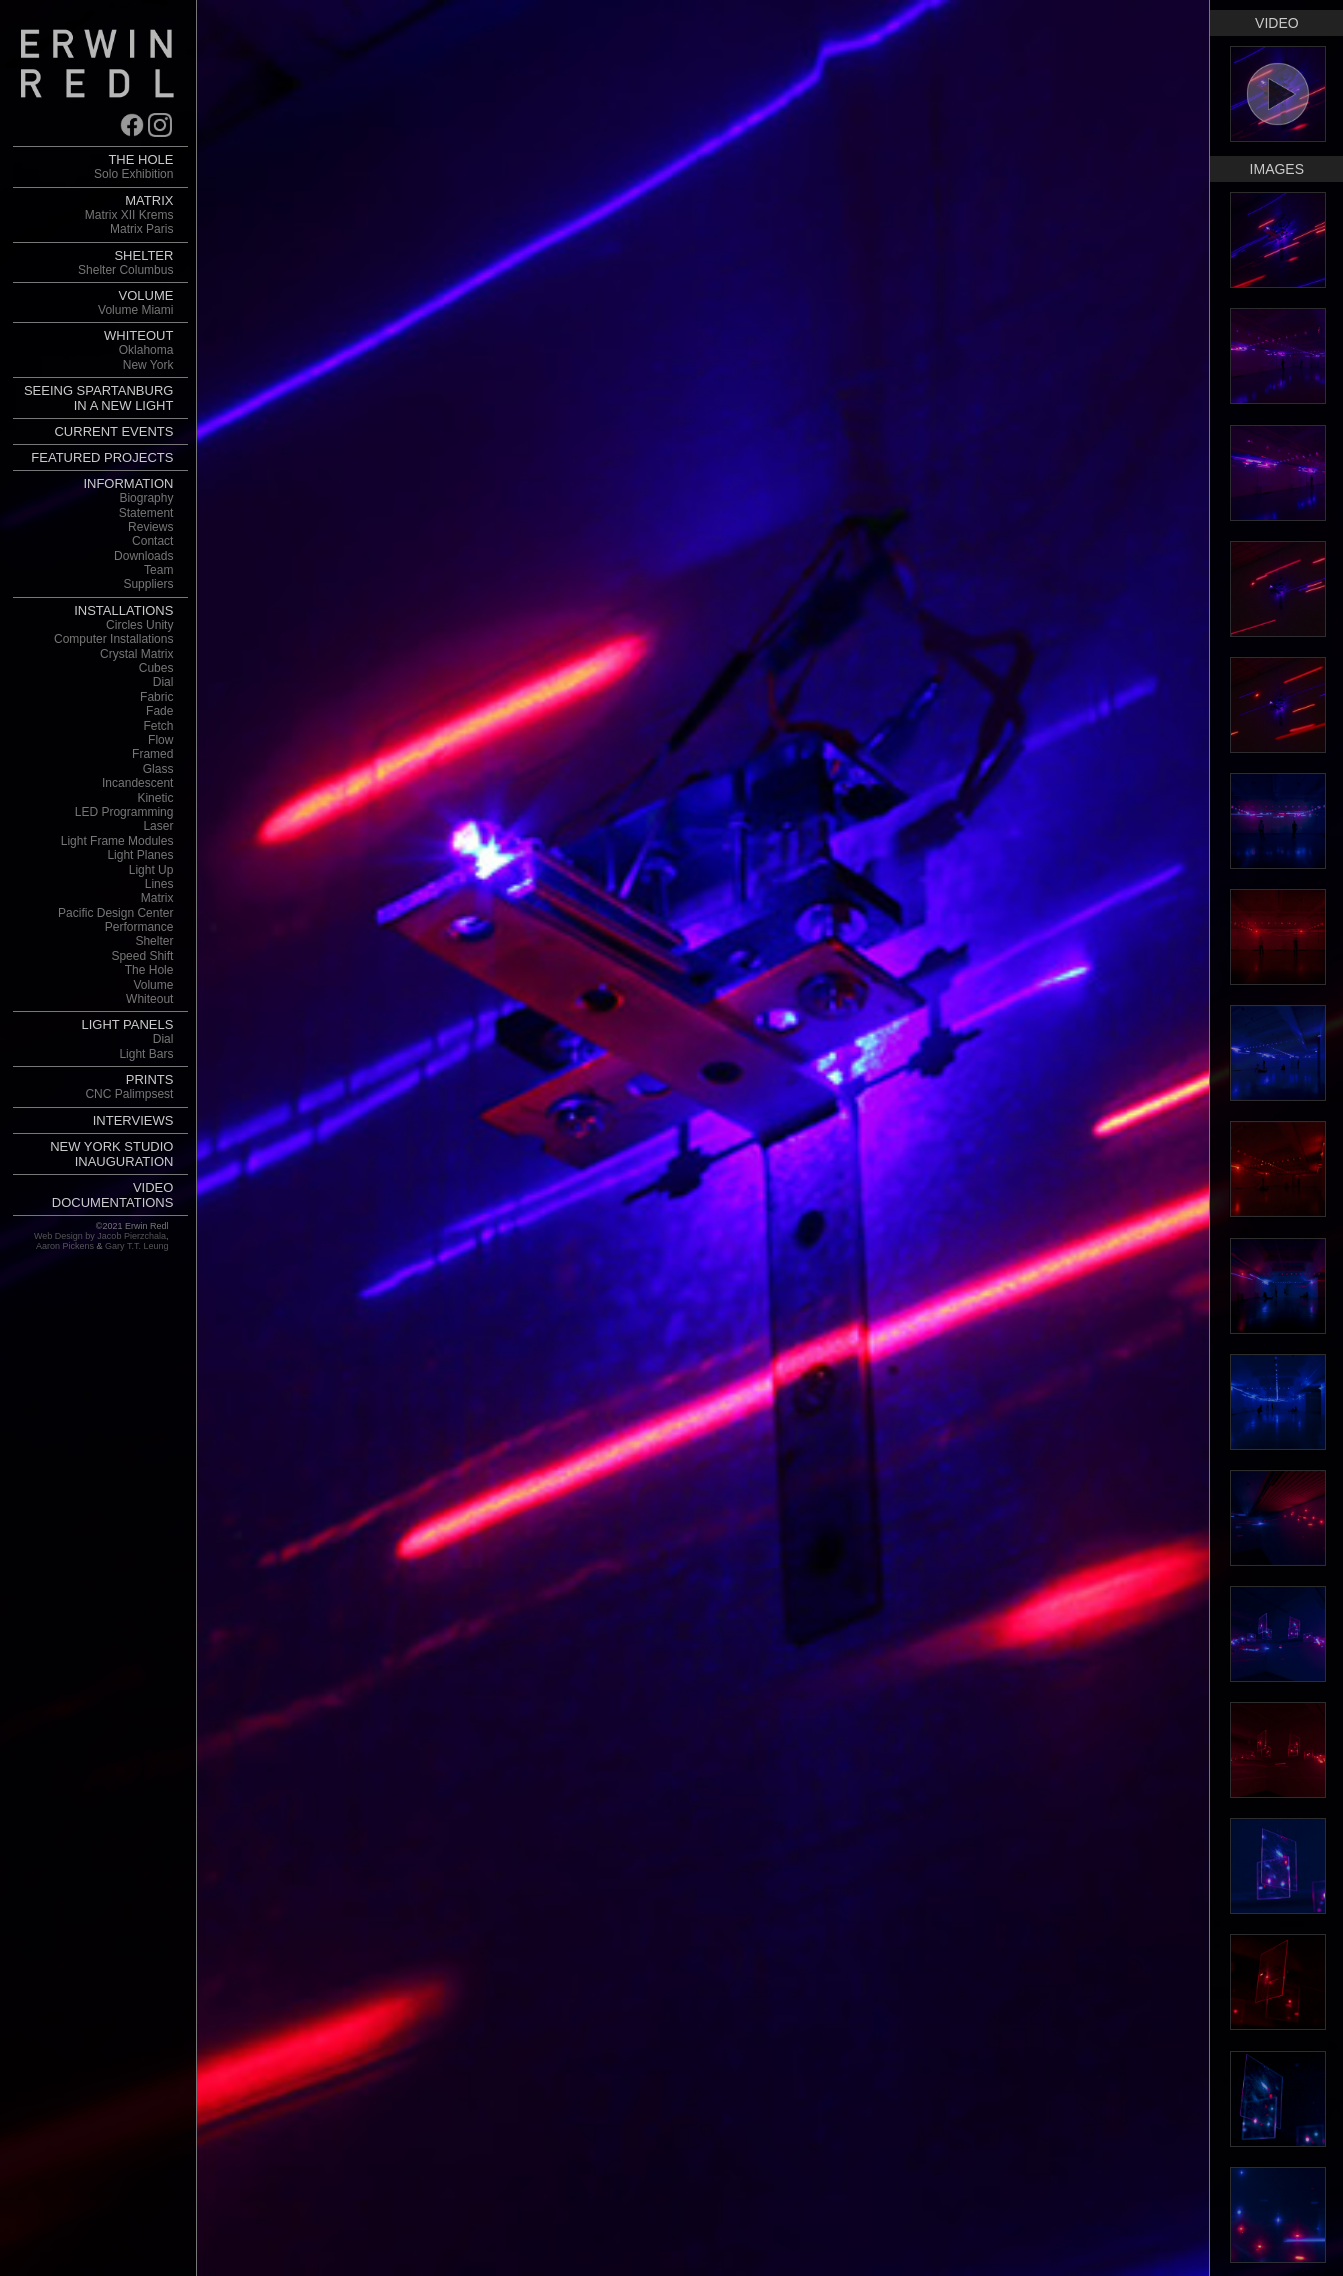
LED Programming (124, 812)
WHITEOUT (138, 335)
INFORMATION (128, 483)
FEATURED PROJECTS (102, 457)
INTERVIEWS (133, 1120)
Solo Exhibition (133, 174)
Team (158, 570)
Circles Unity (139, 625)
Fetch (158, 726)
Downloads (143, 556)
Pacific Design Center (115, 913)
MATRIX (149, 200)
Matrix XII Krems (129, 215)
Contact (152, 541)
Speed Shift (142, 956)
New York (148, 365)
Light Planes (140, 855)
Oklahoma (146, 350)
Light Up (151, 870)
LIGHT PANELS (127, 1024)
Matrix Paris (141, 229)
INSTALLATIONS (123, 610)
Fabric (156, 697)
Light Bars (146, 1054)
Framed (152, 754)
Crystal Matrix (136, 654)
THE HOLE (140, 159)
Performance (139, 927)
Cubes (156, 668)
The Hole (149, 970)
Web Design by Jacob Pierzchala (100, 1236)
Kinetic (155, 798)
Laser (158, 826)
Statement (146, 513)
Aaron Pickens (65, 1246)
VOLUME (146, 295)
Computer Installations (113, 639)
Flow (160, 740)
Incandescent (137, 783)
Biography (146, 498)
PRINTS (150, 1079)
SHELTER (143, 255)
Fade (159, 711)
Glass (158, 769)
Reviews (150, 527)
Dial (163, 682)
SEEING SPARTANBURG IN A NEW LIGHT (99, 398)
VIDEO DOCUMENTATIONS (113, 1195)
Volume (153, 985)
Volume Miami (135, 310)
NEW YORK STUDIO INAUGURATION (111, 1154)
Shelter (154, 941)
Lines (159, 884)
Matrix (157, 898)
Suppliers (148, 584)
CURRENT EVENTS (113, 431)
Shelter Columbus (125, 270)
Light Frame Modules (117, 841)
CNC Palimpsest (129, 1094)
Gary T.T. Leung (136, 1246)
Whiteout (149, 999)
